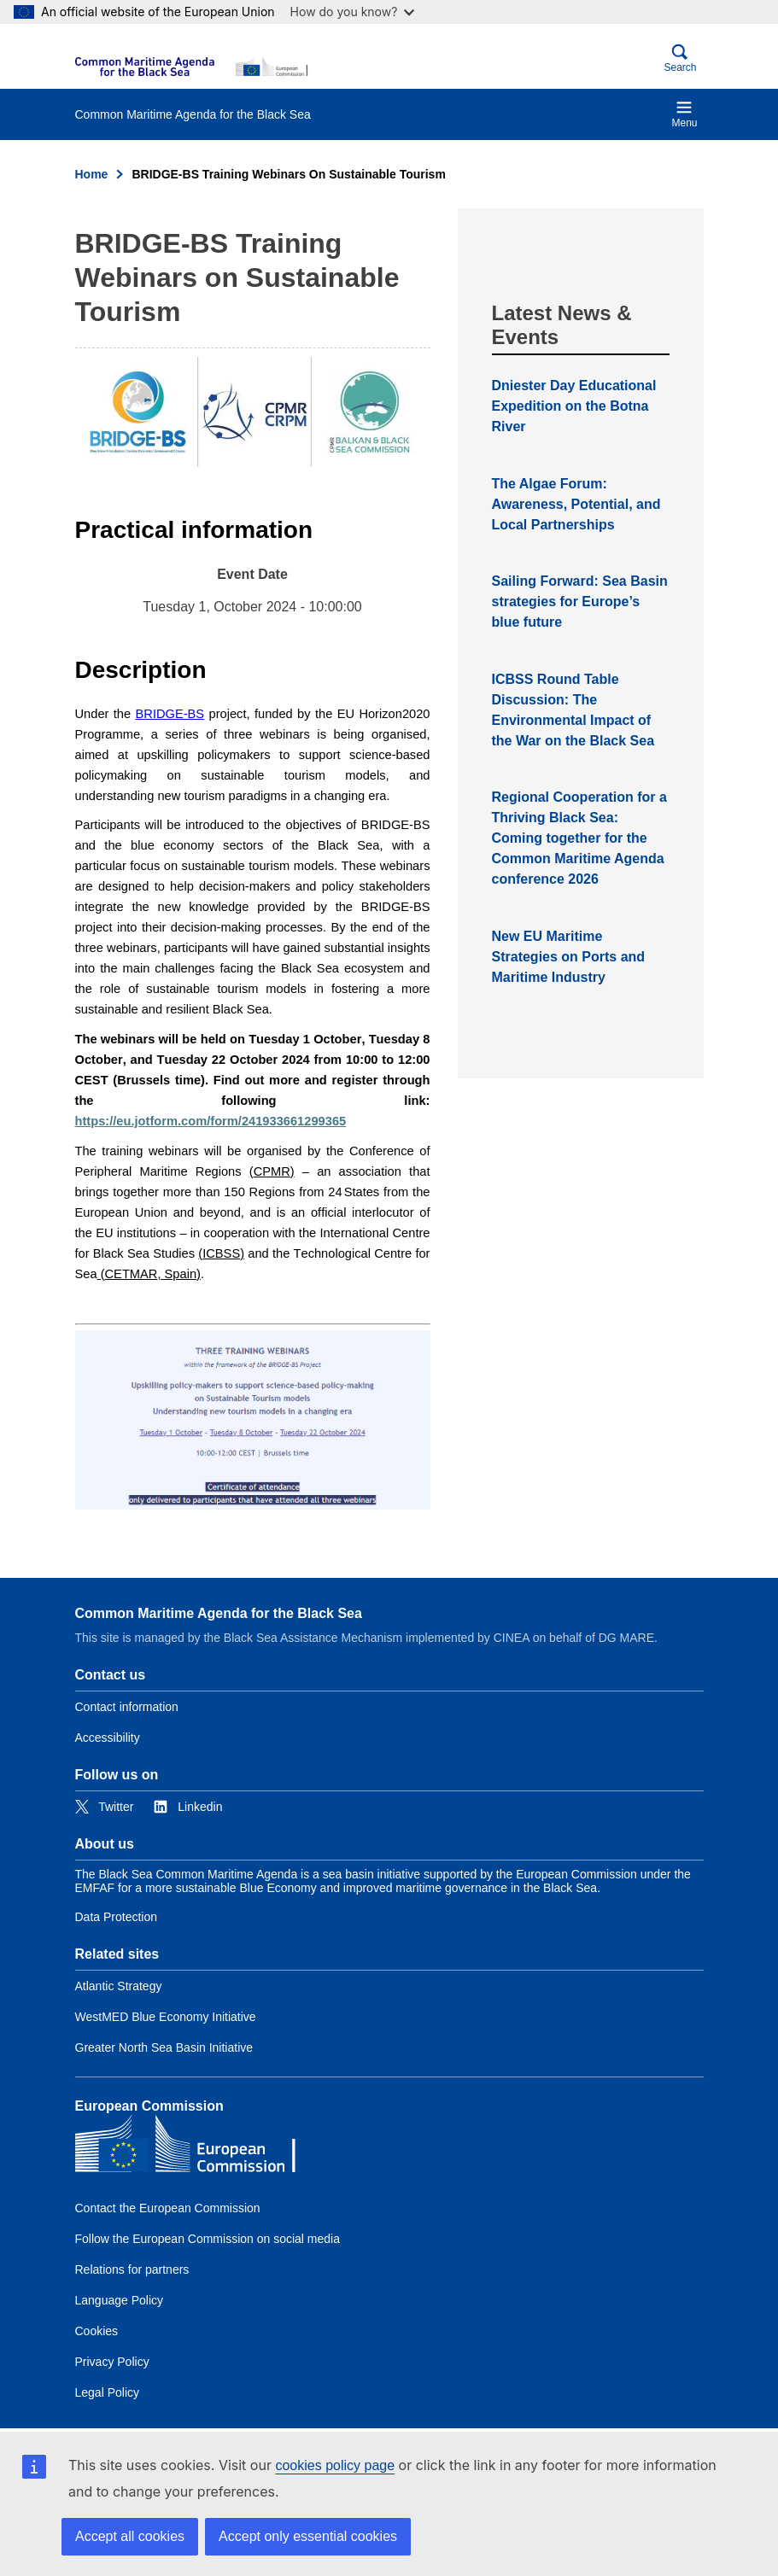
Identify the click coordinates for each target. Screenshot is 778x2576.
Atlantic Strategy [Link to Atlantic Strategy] (118, 1986)
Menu (684, 114)
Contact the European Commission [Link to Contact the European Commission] (167, 2208)
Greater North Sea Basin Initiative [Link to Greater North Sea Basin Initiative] (164, 2047)
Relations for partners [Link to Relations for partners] (132, 2269)
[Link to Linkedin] (188, 1807)
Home (91, 174)
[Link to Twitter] (104, 1807)
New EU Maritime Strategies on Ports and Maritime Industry (569, 956)
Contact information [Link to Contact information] (126, 1707)
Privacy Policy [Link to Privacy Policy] (112, 2362)
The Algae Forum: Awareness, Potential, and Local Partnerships (576, 504)
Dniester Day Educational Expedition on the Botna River (574, 406)
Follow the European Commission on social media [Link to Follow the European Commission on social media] (207, 2239)
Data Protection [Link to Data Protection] (116, 1917)
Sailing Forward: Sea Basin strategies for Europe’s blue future (580, 601)
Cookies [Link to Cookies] (97, 2331)
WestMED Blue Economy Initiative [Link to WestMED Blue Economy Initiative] (165, 2017)
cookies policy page (335, 2465)
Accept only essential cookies (308, 2536)
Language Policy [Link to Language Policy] (119, 2300)
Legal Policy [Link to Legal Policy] (107, 2392)
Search (680, 58)
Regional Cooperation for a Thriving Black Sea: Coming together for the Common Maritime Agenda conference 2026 (579, 838)
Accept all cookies (129, 2536)
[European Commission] (191, 66)
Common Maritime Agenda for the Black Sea (218, 1613)
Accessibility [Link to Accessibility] (107, 1737)
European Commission (149, 2106)
